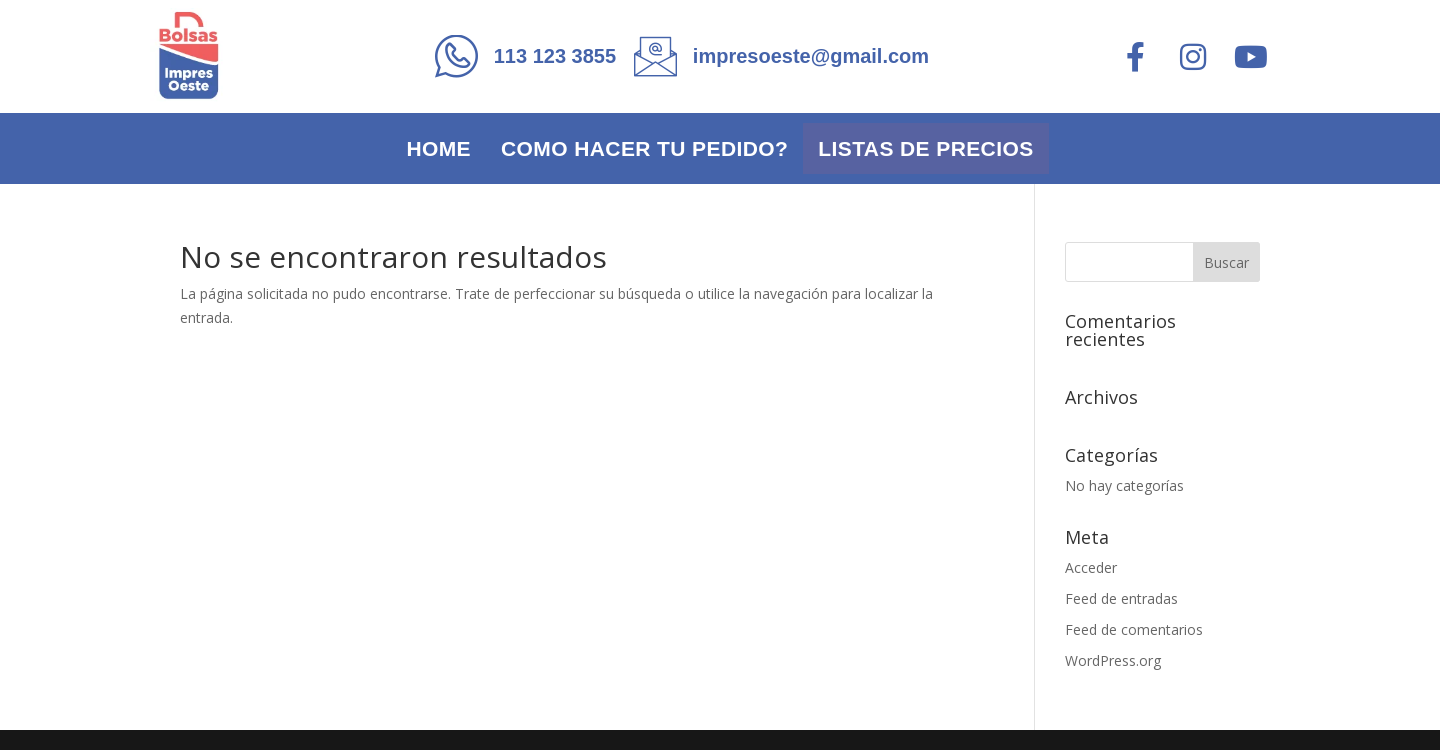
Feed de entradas (1121, 598)
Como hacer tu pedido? (644, 148)
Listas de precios (925, 148)
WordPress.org (1113, 660)
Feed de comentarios (1134, 629)
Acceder (1091, 567)
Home (438, 148)
